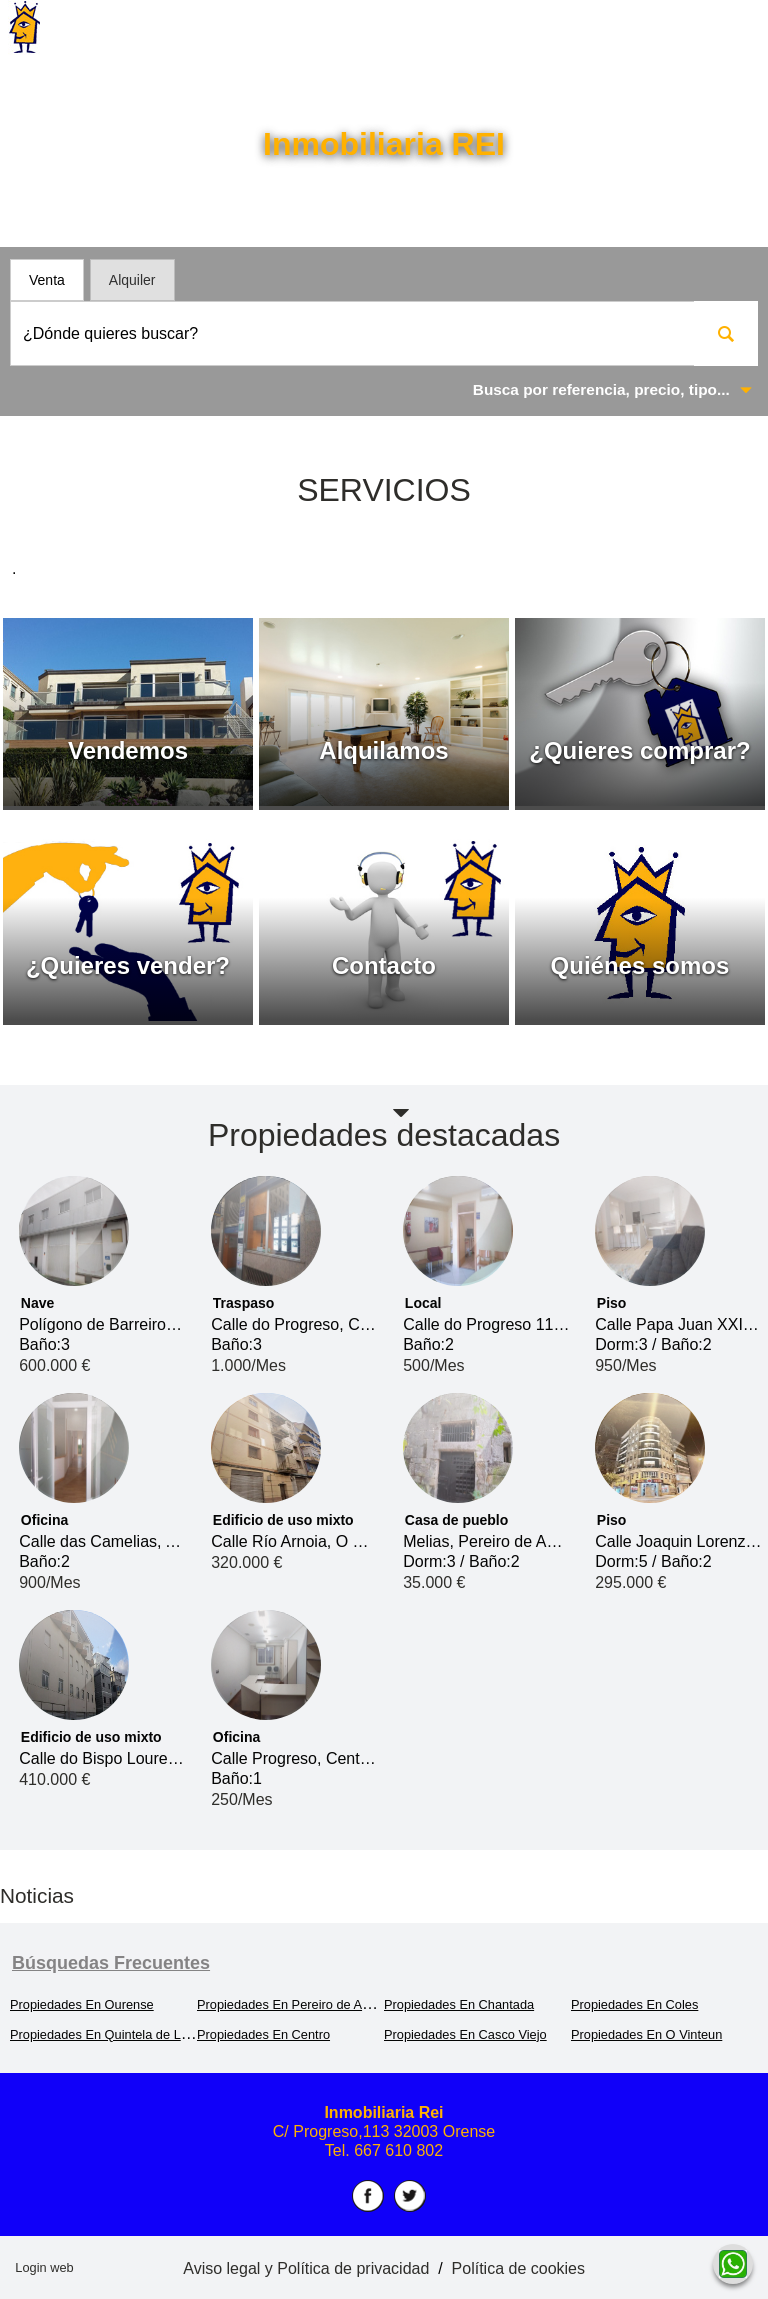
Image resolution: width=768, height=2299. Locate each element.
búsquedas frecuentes (111, 1963)
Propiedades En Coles (634, 2004)
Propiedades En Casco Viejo (465, 2034)
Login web (44, 2267)
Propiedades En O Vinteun (646, 2034)
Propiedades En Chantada (459, 2004)
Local (423, 1303)
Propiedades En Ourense (82, 2004)
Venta (47, 280)
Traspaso (243, 1303)
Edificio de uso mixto (283, 1520)
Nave (37, 1303)
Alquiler (132, 280)
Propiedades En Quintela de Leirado (113, 2034)
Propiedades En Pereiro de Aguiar (294, 2004)
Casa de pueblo (456, 1520)
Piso (612, 1303)
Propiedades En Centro (263, 2034)
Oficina (44, 1520)
